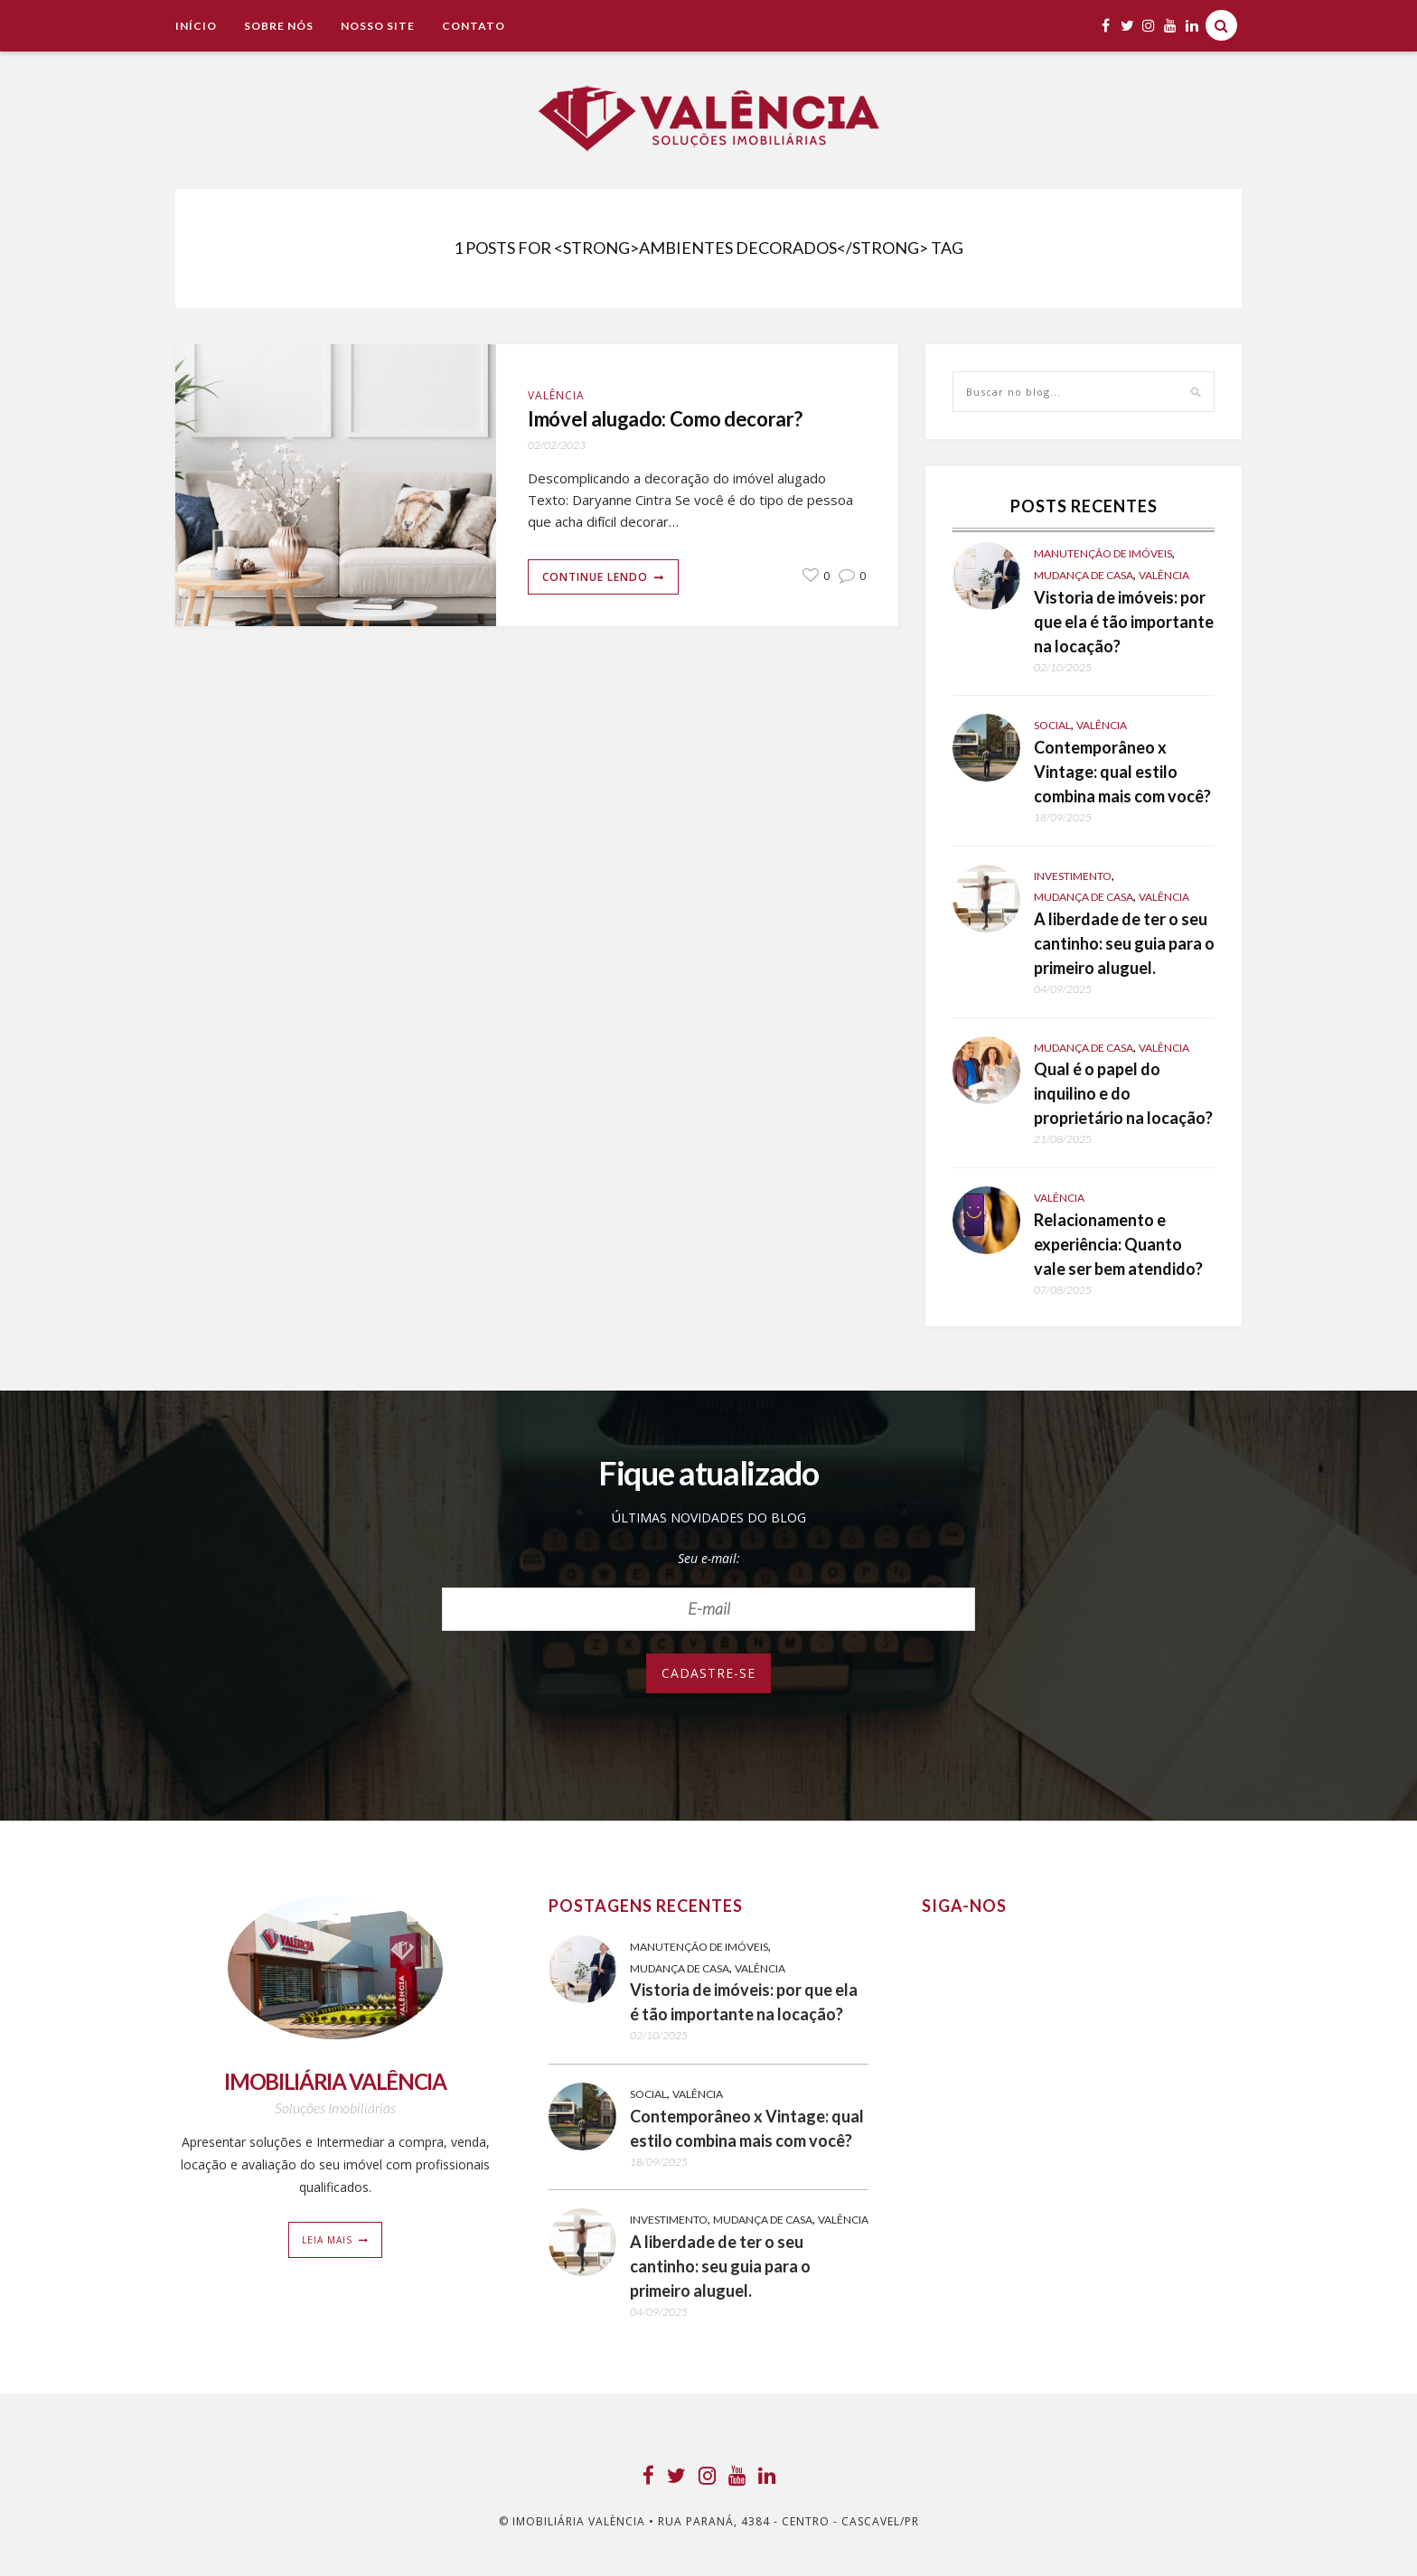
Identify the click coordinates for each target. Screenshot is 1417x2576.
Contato (473, 26)
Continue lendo (595, 579)
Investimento (1073, 876)
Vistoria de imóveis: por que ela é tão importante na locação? (1124, 621)
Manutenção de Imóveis (1103, 553)
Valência (556, 395)
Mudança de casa (1083, 575)
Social (1052, 725)
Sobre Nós (279, 26)
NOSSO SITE (378, 26)
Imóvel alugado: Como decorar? (686, 420)
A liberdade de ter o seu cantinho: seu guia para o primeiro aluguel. (1124, 943)
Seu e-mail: (709, 1558)
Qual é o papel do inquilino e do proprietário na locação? (1123, 1093)
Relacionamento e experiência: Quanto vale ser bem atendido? (1118, 1244)
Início (196, 26)
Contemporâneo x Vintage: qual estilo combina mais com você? (1122, 771)
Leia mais (327, 2240)
